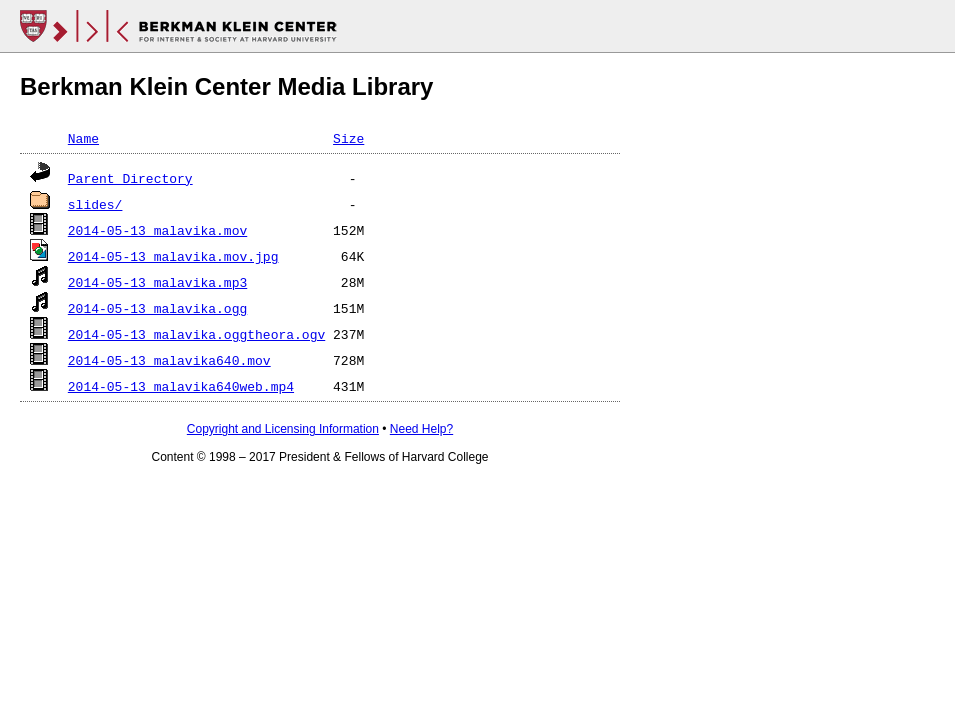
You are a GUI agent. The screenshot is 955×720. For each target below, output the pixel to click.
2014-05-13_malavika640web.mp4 (181, 386)
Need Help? (421, 429)
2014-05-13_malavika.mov (157, 230)
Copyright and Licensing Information (283, 429)
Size (348, 138)
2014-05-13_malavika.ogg (157, 308)
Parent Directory (130, 178)
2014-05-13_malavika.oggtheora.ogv (196, 334)
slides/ (95, 204)
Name (83, 138)
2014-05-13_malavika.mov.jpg (173, 256)
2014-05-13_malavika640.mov (169, 360)
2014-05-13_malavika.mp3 (157, 282)
